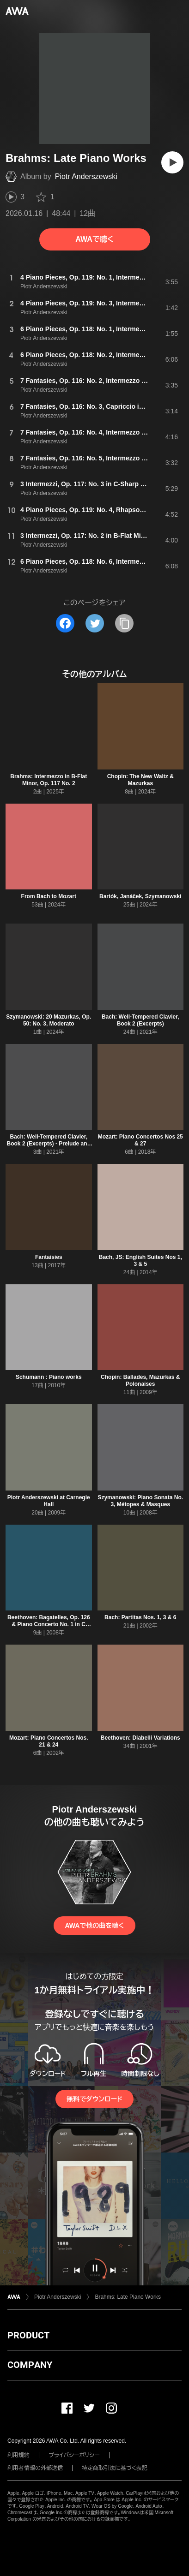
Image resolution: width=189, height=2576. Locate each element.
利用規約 (18, 2455)
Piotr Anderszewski (86, 176)
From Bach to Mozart (48, 896)
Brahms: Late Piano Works (128, 2297)
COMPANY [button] (29, 2364)
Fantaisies (48, 1257)
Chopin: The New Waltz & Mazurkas (140, 780)
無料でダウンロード (94, 2099)
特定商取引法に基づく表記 (114, 2468)
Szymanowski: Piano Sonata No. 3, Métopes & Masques (140, 1501)
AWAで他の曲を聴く (94, 1925)
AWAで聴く (94, 239)
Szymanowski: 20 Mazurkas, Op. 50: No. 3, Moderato (48, 1020)
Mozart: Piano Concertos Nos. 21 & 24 (48, 1741)
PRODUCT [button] (28, 2335)
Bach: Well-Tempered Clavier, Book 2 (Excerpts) (140, 1020)
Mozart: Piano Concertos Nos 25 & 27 (140, 1140)
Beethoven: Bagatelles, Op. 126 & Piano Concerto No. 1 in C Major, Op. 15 (48, 1624)
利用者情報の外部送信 (35, 2468)
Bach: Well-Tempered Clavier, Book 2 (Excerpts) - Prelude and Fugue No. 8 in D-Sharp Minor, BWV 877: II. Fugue (49, 1147)
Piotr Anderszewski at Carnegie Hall (48, 1501)
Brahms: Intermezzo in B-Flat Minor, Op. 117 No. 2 (48, 780)
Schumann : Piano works (49, 1377)
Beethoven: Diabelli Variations (140, 1738)
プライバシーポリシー (74, 2455)
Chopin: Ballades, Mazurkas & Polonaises (140, 1380)
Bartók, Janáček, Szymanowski (140, 896)
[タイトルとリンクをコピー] (124, 623)
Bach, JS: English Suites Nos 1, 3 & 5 (140, 1260)
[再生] (172, 162)
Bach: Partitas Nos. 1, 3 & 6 (140, 1617)
